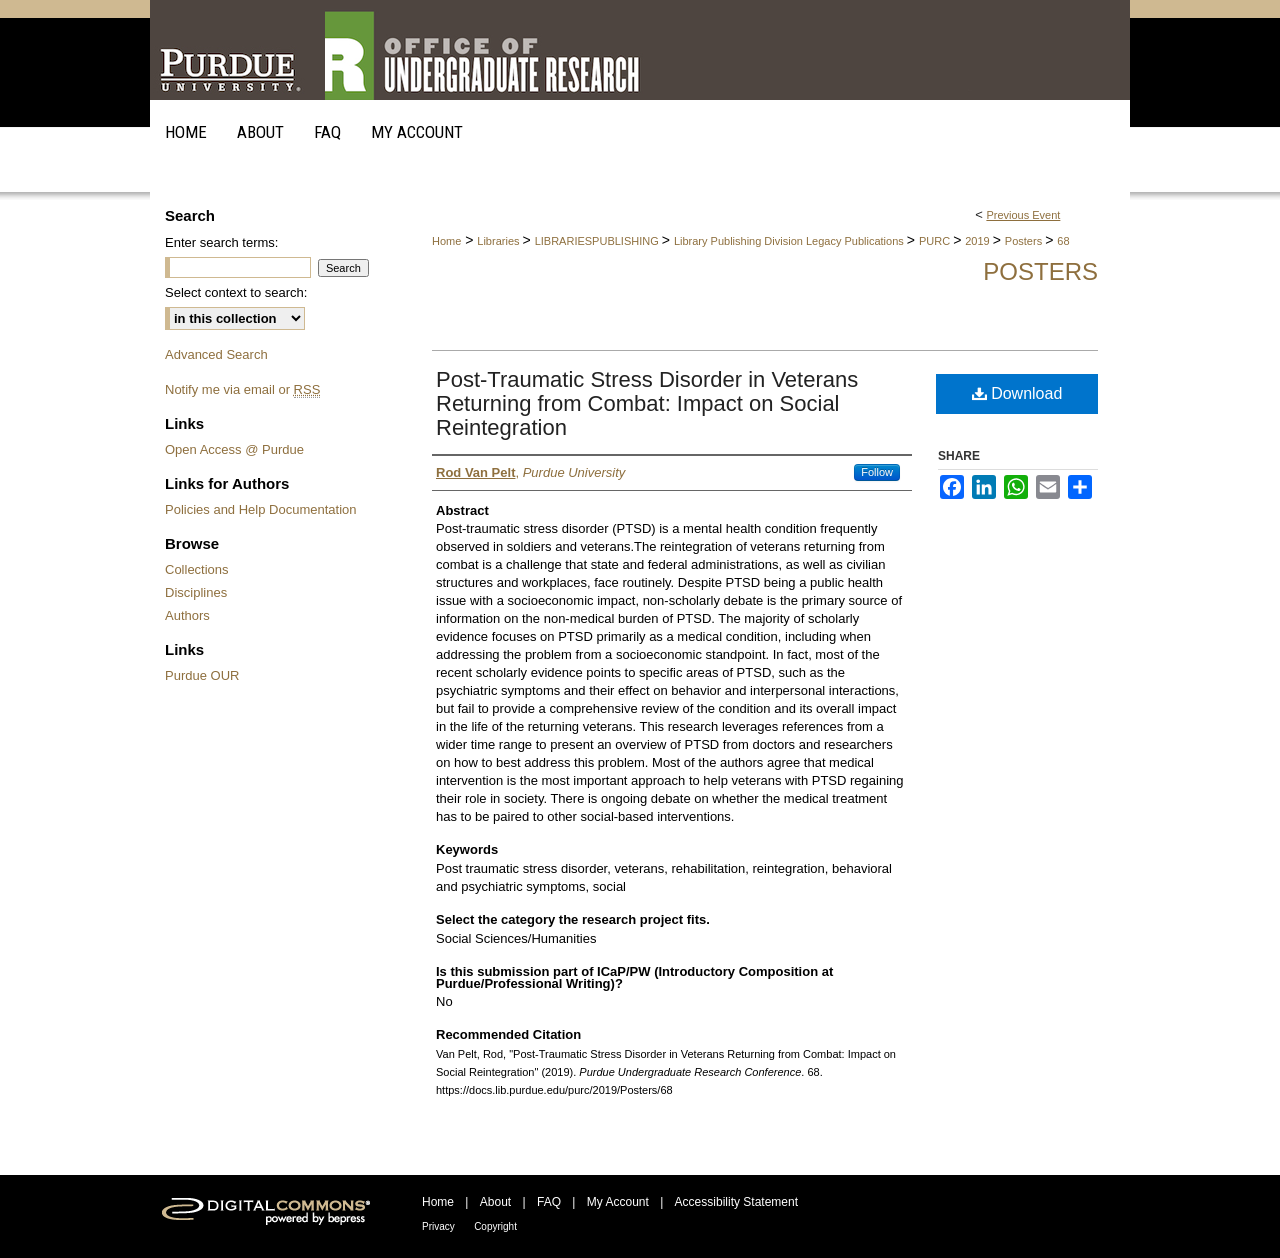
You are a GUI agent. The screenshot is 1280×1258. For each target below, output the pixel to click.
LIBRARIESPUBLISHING (598, 241)
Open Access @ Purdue (234, 449)
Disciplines (196, 592)
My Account (618, 1202)
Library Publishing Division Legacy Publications (790, 241)
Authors (187, 615)
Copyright (495, 1226)
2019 (979, 241)
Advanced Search (216, 354)
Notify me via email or (242, 389)
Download (1017, 393)
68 (1063, 241)
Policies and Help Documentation (261, 509)
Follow (877, 472)
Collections (197, 569)
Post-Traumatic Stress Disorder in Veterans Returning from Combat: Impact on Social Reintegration (647, 403)
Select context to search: (236, 292)
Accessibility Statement (736, 1202)
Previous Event (1023, 215)
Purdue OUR (202, 675)
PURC (936, 241)
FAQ (549, 1202)
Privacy (438, 1226)
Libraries (499, 241)
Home (446, 241)
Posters (1025, 241)
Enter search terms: (221, 242)
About (495, 1202)
